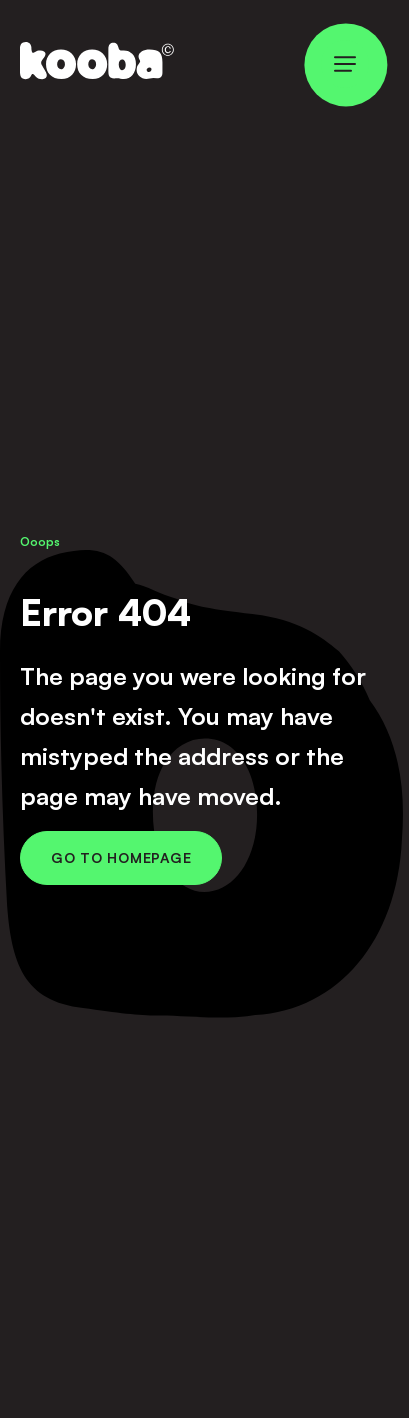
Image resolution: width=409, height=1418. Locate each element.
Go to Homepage (121, 857)
